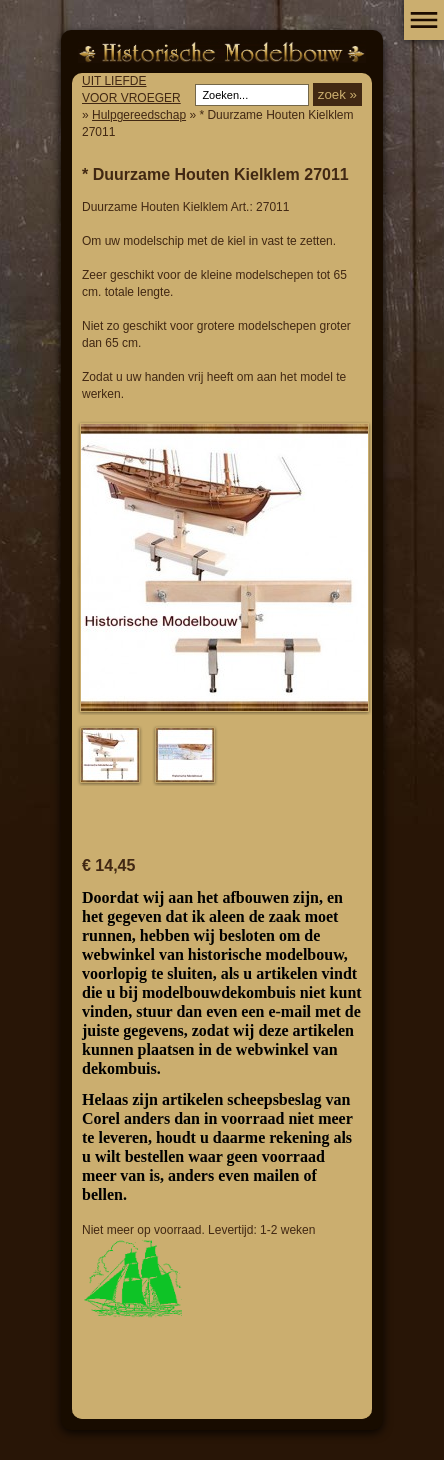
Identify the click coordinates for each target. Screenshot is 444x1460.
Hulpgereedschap (139, 115)
